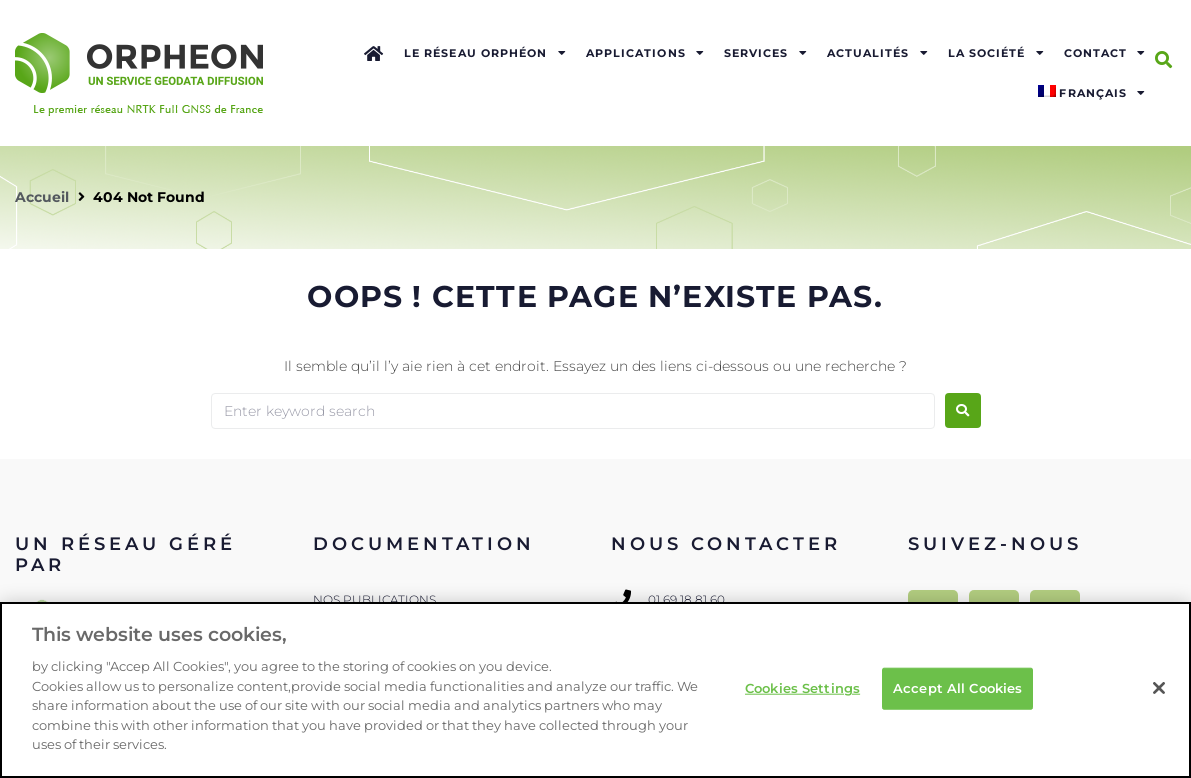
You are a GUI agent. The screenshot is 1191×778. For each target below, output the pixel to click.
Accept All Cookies (957, 688)
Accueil (42, 197)
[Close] (1159, 688)
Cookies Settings (802, 688)
